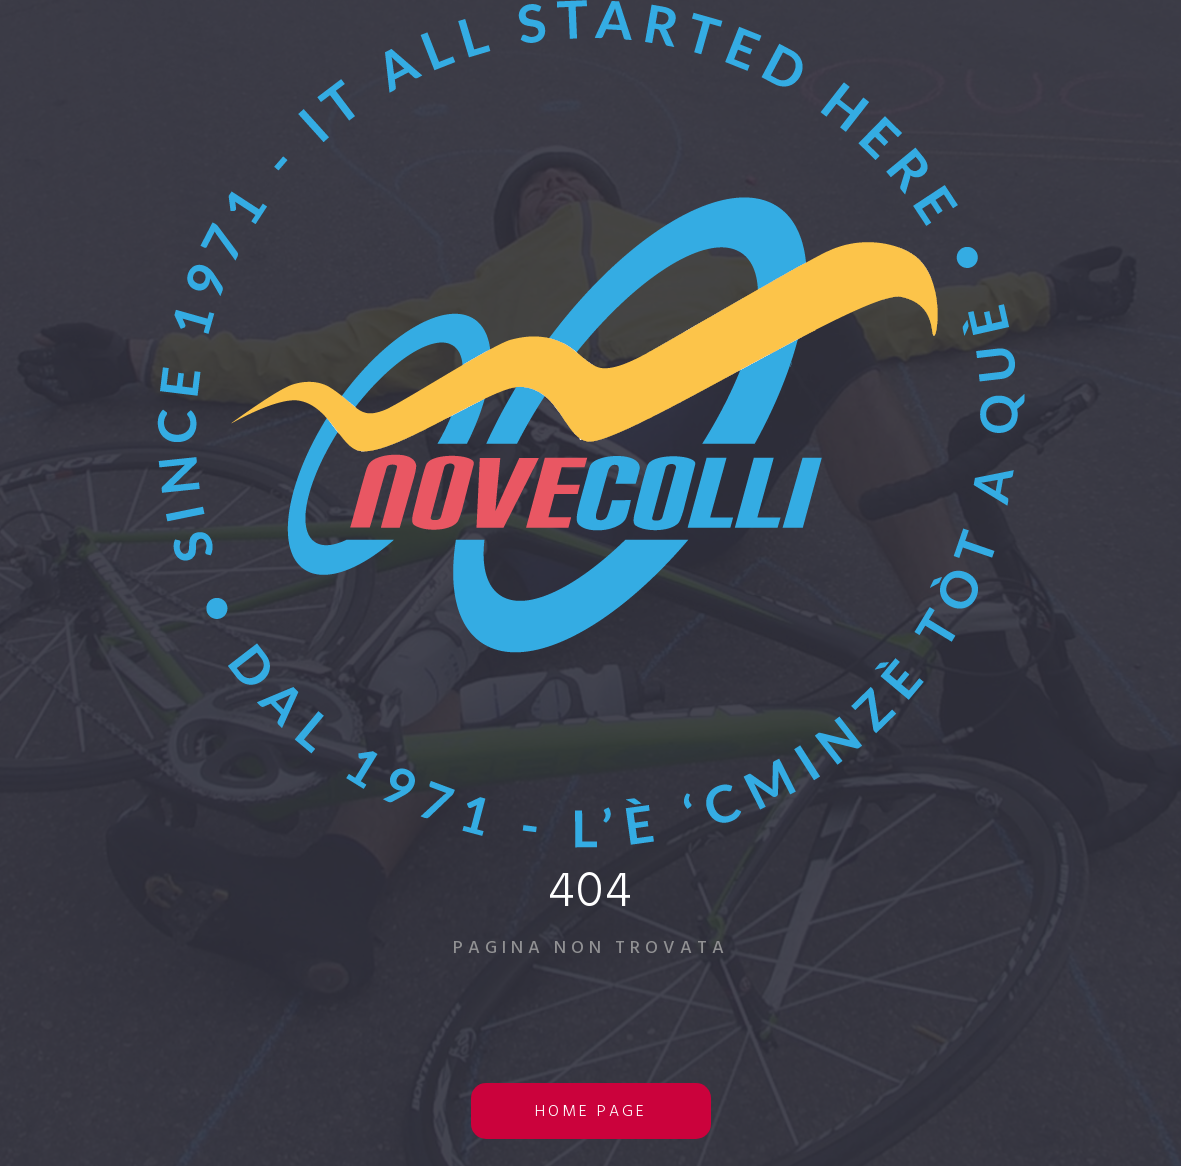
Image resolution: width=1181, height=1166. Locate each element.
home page (591, 1112)
